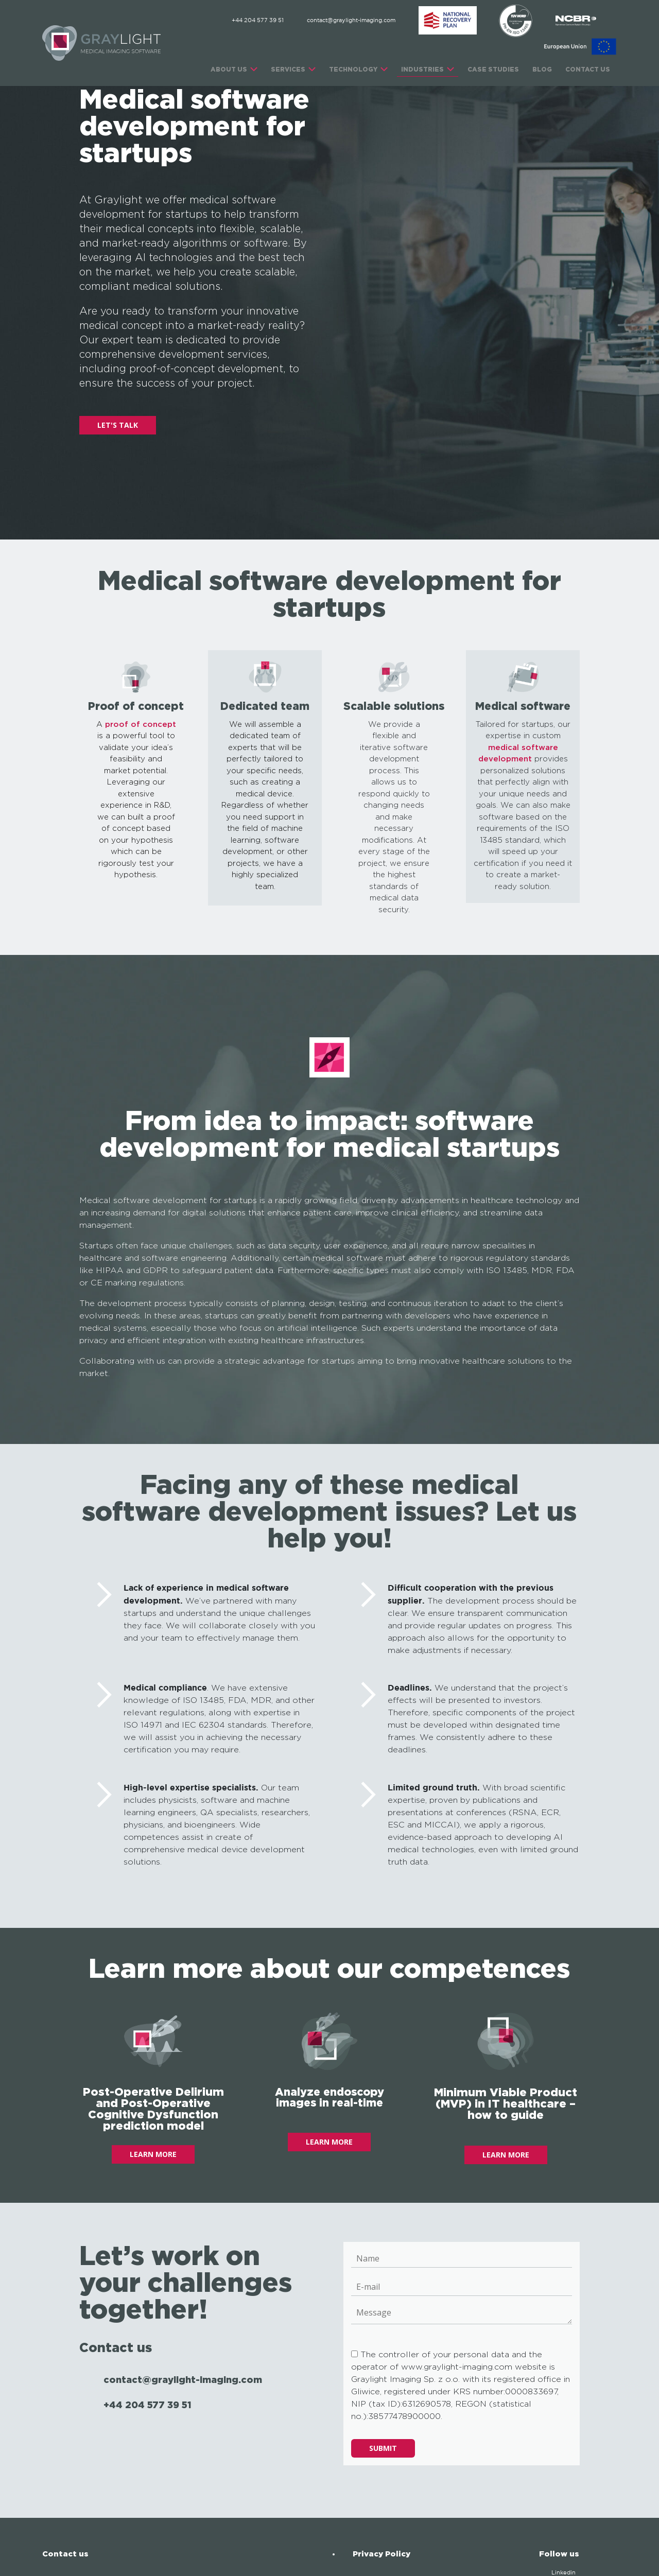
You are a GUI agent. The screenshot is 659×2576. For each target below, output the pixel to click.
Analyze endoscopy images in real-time (329, 2097)
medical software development (518, 753)
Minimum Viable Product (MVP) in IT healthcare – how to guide (505, 2103)
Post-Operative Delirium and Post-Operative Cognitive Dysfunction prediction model (153, 2108)
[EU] (580, 46)
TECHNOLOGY (353, 69)
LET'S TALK (117, 425)
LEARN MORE (153, 2154)
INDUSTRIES (422, 69)
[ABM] (448, 20)
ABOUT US (229, 69)
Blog (542, 69)
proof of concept (140, 724)
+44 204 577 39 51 (258, 20)
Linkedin (563, 2572)
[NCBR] (576, 20)
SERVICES (288, 69)
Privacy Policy (381, 2553)
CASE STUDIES (493, 69)
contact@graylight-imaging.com (351, 20)
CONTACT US (587, 69)
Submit (383, 2448)
